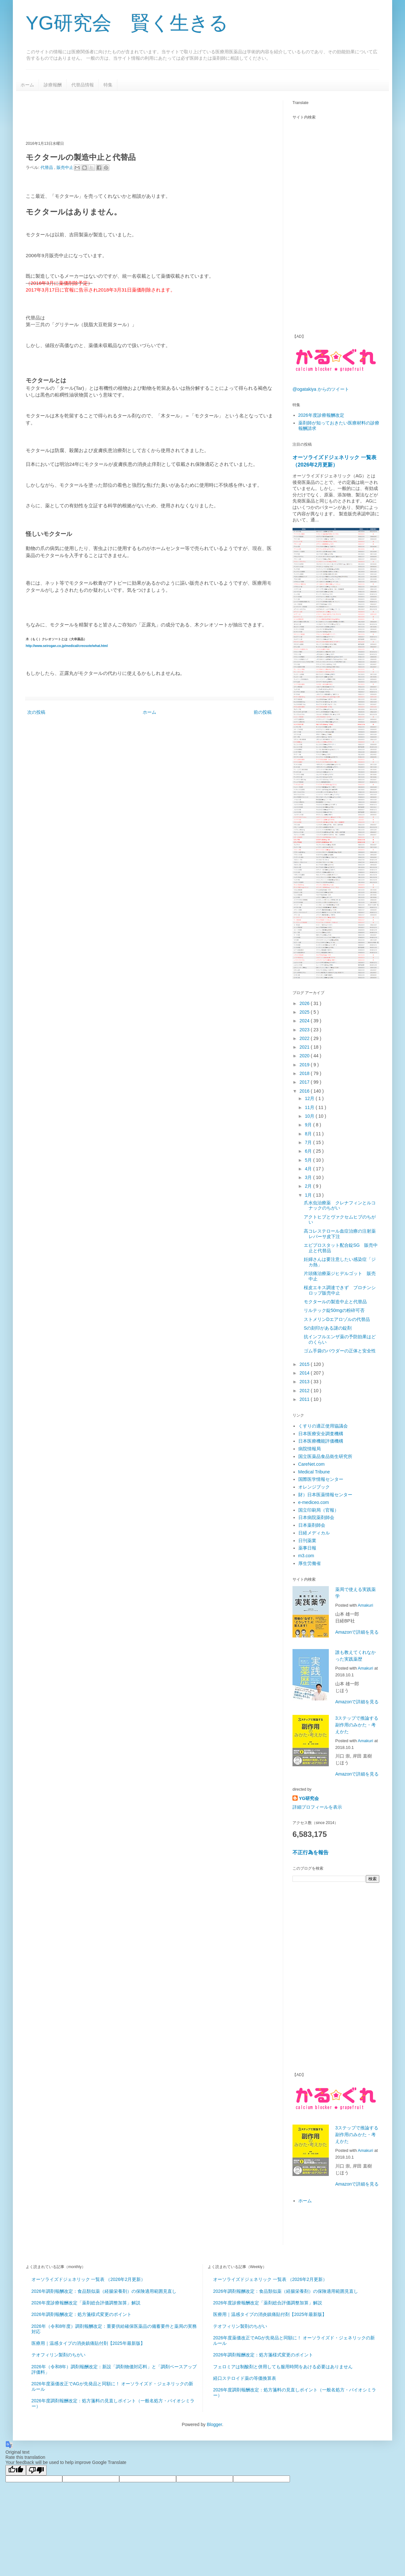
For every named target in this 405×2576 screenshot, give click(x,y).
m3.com (306, 1555)
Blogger (214, 2424)
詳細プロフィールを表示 (317, 1807)
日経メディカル (314, 1532)
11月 (310, 1107)
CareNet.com (311, 1464)
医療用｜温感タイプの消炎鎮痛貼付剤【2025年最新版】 (88, 2343)
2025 (305, 1012)
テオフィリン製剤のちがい (59, 2354)
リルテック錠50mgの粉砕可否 (334, 1310)
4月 (309, 1168)
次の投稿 (36, 712)
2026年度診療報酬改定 (321, 415)
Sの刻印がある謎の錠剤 (328, 1328)
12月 (310, 1098)
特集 (108, 84)
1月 (309, 1195)
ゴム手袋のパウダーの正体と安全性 (340, 1350)
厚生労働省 (309, 1563)
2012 (305, 1390)
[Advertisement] (143, 114)
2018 (305, 1073)
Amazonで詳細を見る (357, 1632)
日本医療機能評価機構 (320, 1441)
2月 (309, 1186)
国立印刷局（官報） (318, 1510)
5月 (309, 1160)
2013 (305, 1381)
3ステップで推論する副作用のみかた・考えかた (356, 1725)
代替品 (47, 167)
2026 (305, 1003)
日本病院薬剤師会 (316, 1517)
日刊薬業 (307, 1540)
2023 (305, 1029)
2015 (305, 1364)
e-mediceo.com (313, 1502)
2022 (305, 1038)
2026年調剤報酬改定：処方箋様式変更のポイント (81, 2314)
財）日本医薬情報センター (325, 1494)
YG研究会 (309, 1798)
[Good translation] (15, 2470)
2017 (305, 1082)
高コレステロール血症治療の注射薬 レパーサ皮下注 (340, 1233)
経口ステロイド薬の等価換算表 (244, 2378)
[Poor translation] (36, 2470)
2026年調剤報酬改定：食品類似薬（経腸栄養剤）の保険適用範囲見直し (104, 2291)
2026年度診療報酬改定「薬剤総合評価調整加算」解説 (86, 2302)
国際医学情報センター (320, 1479)
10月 (310, 1116)
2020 (305, 1055)
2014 (305, 1372)
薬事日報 (307, 1547)
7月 (309, 1142)
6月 (309, 1151)
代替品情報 (82, 84)
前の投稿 (263, 712)
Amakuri (365, 1605)
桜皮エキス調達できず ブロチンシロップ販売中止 (340, 1290)
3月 (309, 1177)
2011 (305, 1399)
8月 (309, 1133)
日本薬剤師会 (311, 1525)
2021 (305, 1047)
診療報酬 (53, 84)
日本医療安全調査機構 (320, 1433)
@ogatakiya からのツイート (320, 389)
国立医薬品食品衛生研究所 (325, 1456)
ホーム (27, 84)
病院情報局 (309, 1448)
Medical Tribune (314, 1471)
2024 (305, 1020)
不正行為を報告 (310, 1852)
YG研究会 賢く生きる (127, 23)
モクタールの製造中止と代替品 (335, 1301)
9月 (309, 1124)
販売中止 (66, 167)
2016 (305, 1091)
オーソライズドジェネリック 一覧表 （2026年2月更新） (89, 2279)
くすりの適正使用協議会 (323, 1425)
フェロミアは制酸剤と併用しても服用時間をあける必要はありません (283, 2366)
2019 (305, 1064)
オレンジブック (314, 1486)
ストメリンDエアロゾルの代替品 (337, 1319)
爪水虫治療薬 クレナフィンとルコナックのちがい (340, 1205)
